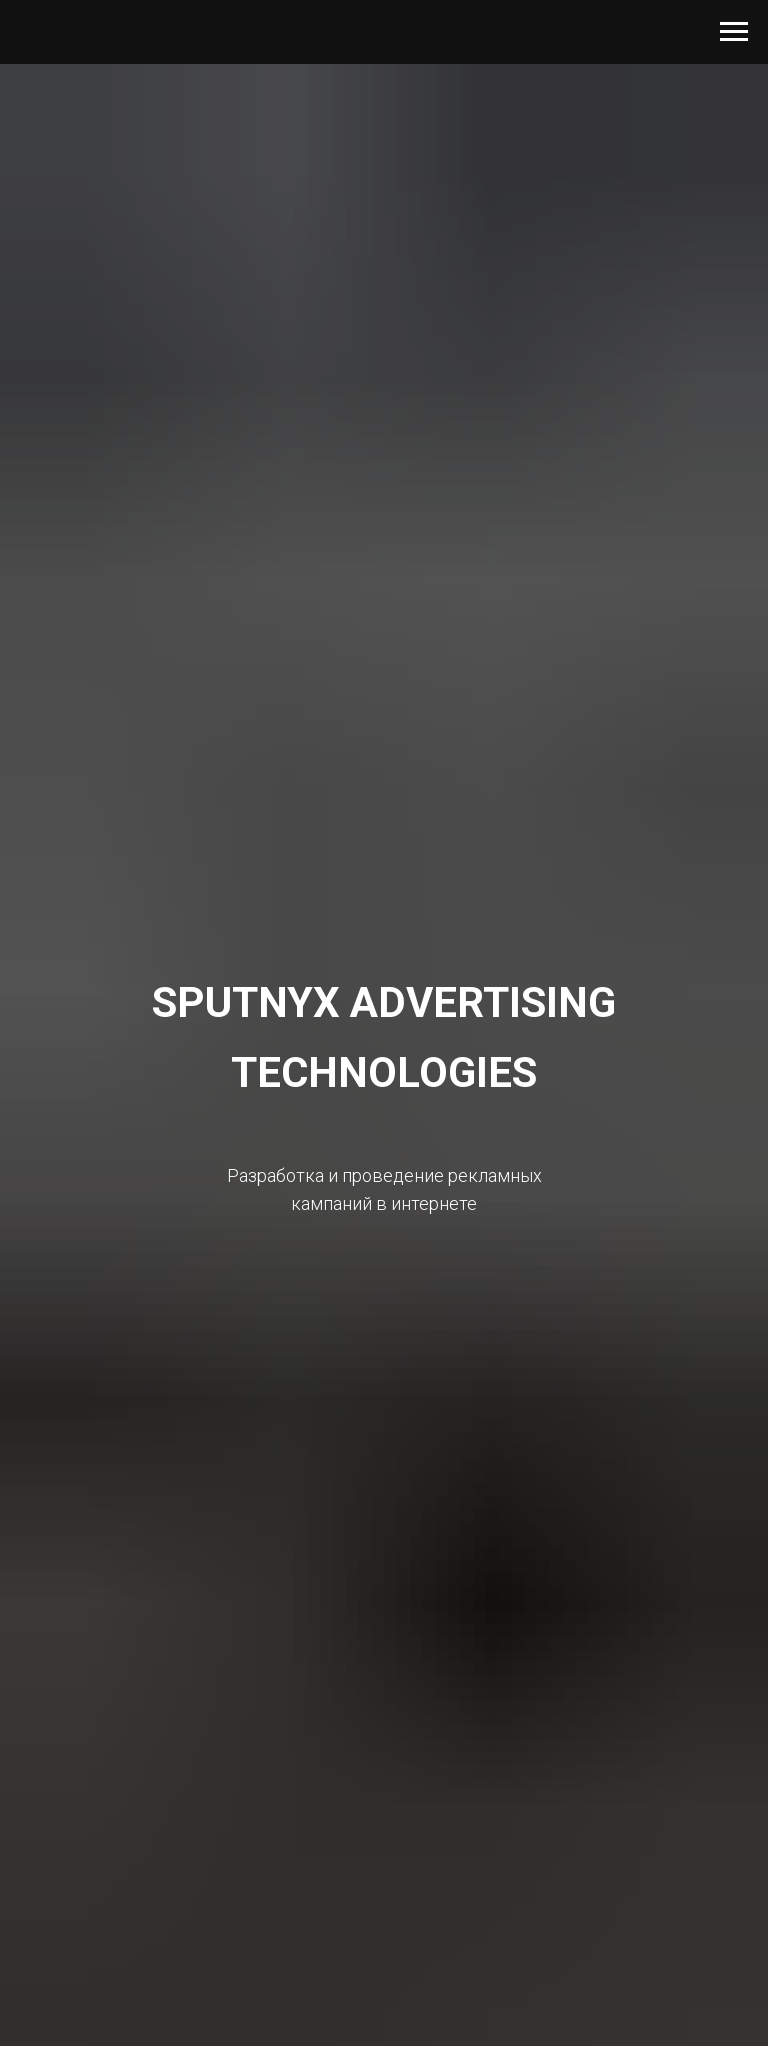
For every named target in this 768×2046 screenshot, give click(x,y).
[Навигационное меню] (734, 32)
